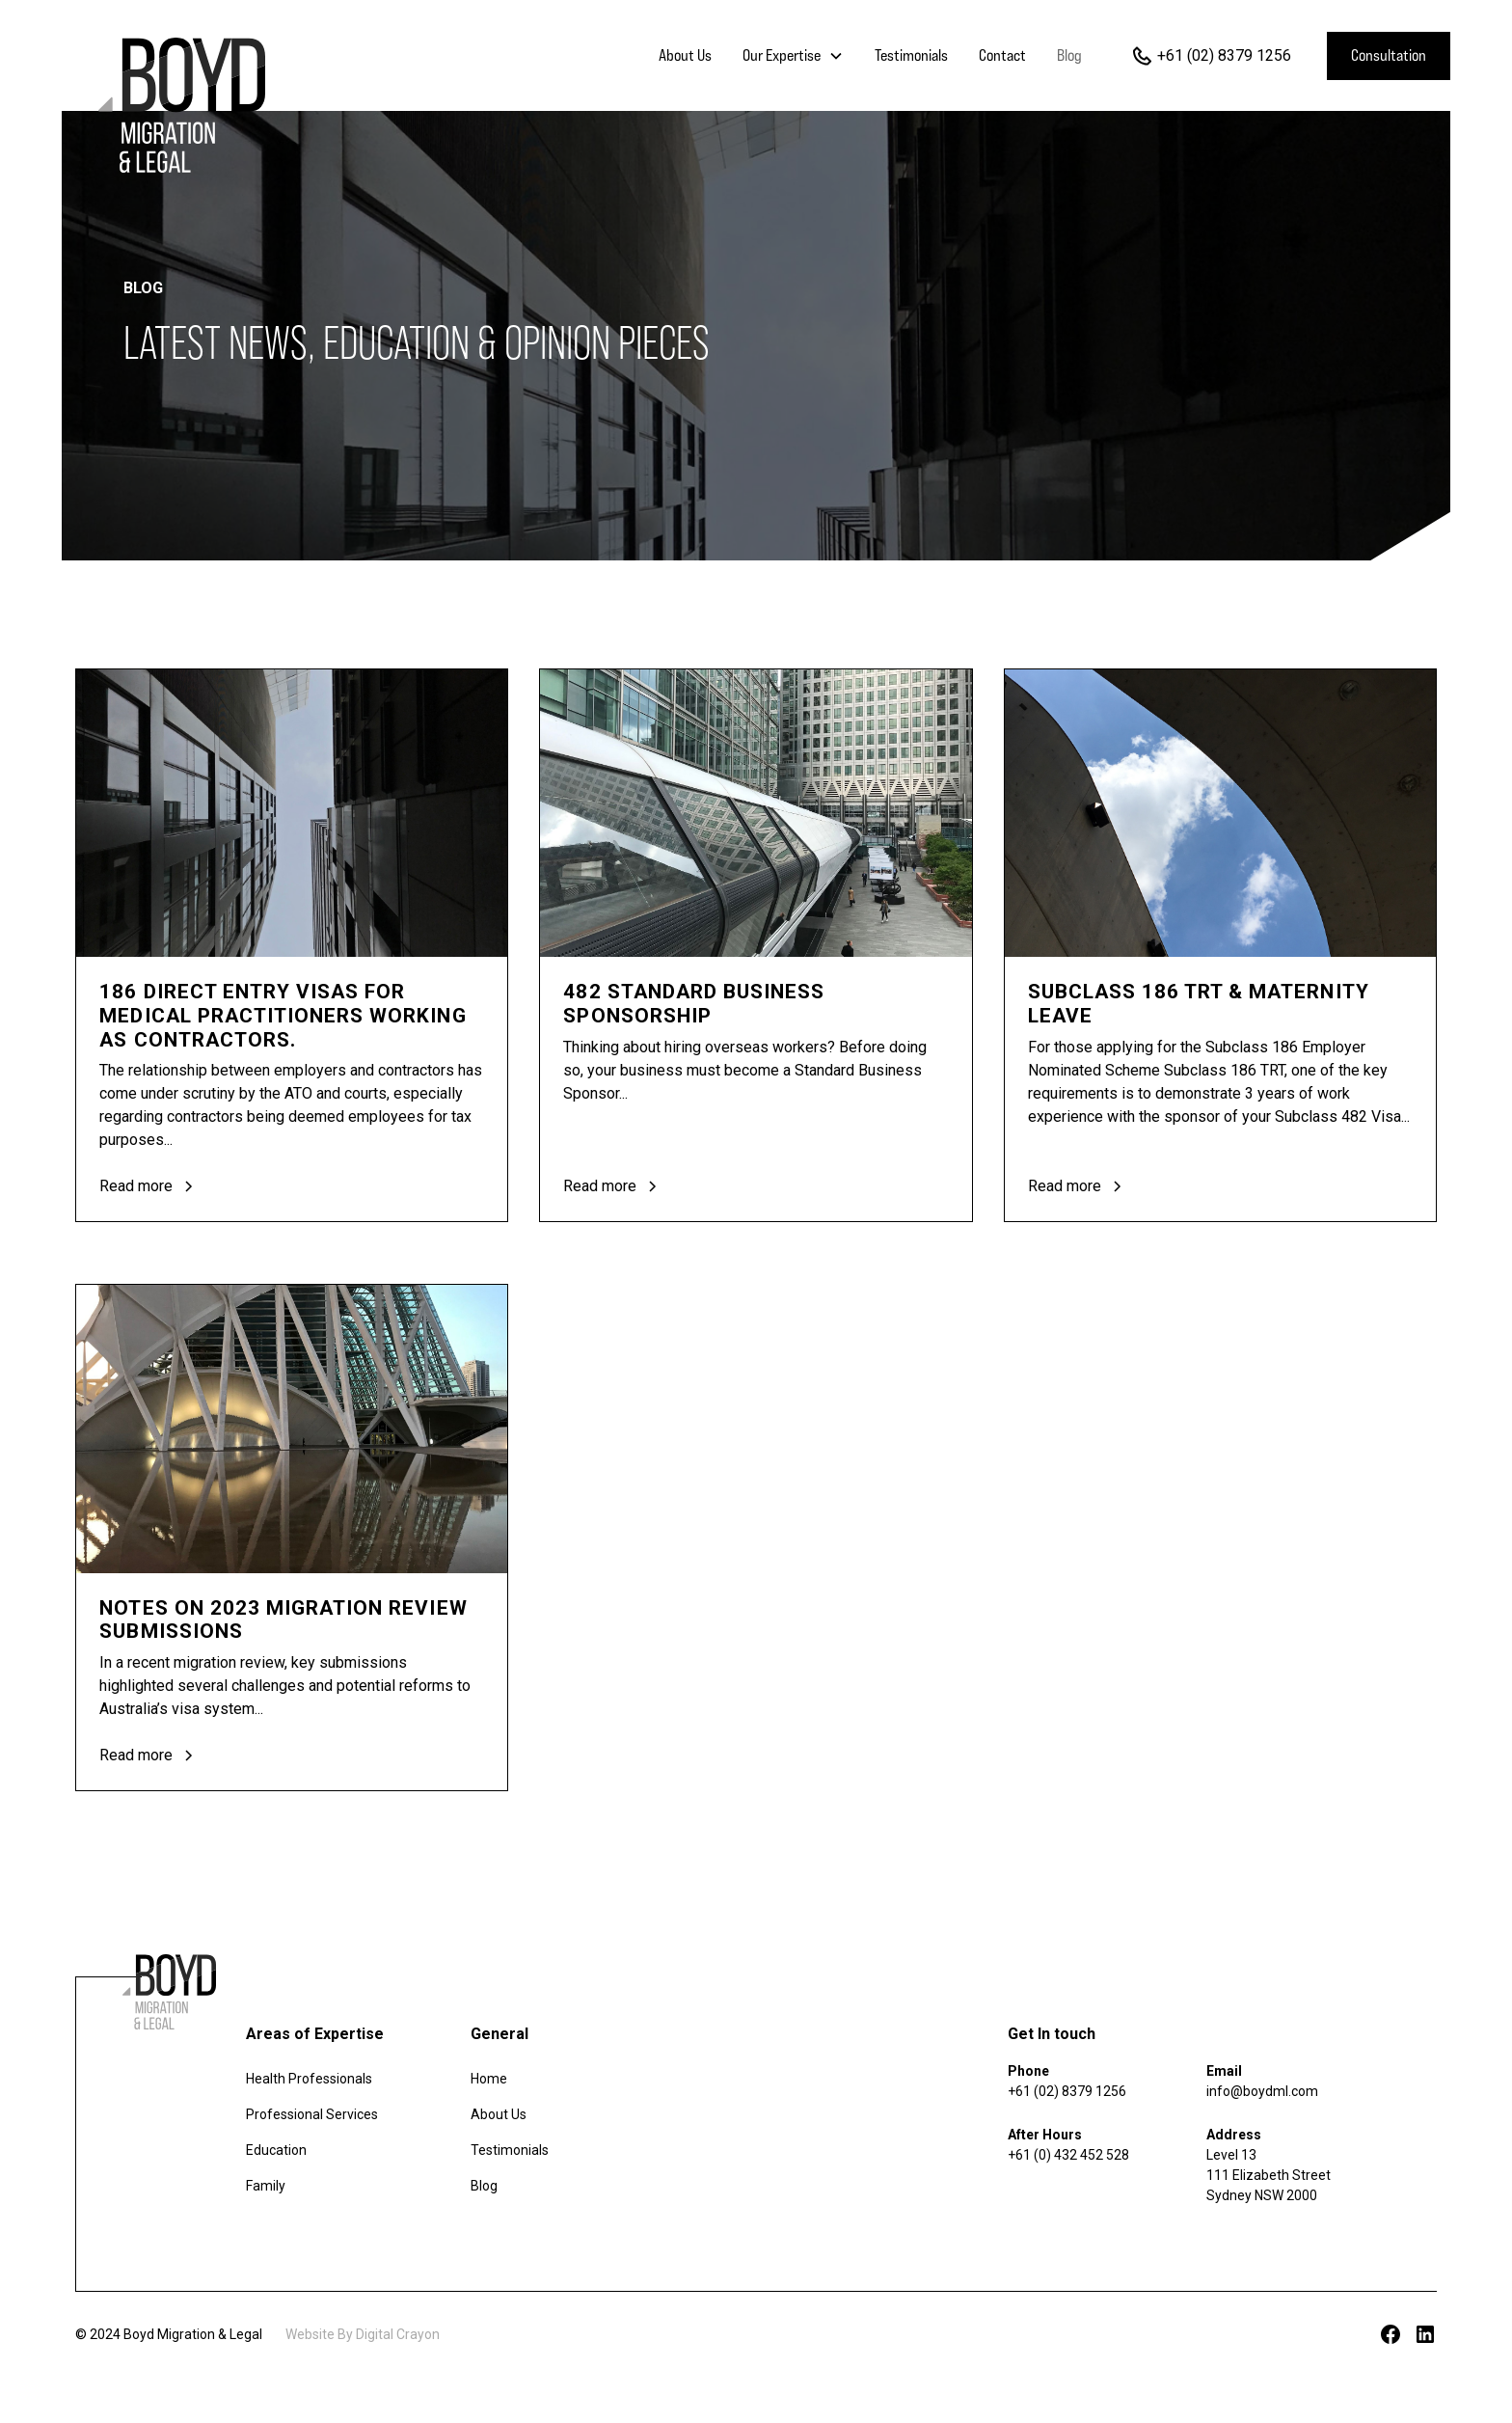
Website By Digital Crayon (362, 2334)
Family (265, 2185)
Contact (1002, 55)
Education (276, 2150)
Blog (1069, 55)
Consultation (1388, 55)
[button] (793, 56)
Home (489, 2078)
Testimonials (911, 55)
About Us (685, 55)
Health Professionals (309, 2078)
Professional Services (312, 2114)
